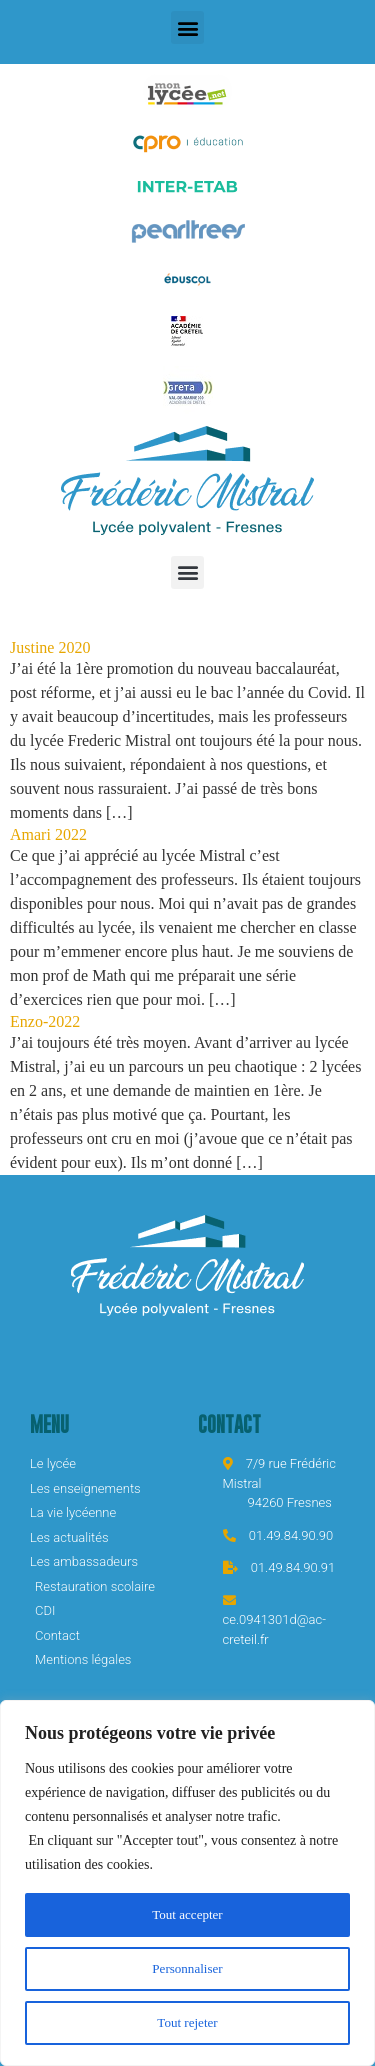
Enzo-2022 (45, 1021)
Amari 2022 (48, 834)
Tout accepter (188, 1914)
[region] (187, 1883)
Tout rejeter (187, 2022)
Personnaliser (187, 1968)
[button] (187, 27)
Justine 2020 (50, 647)
